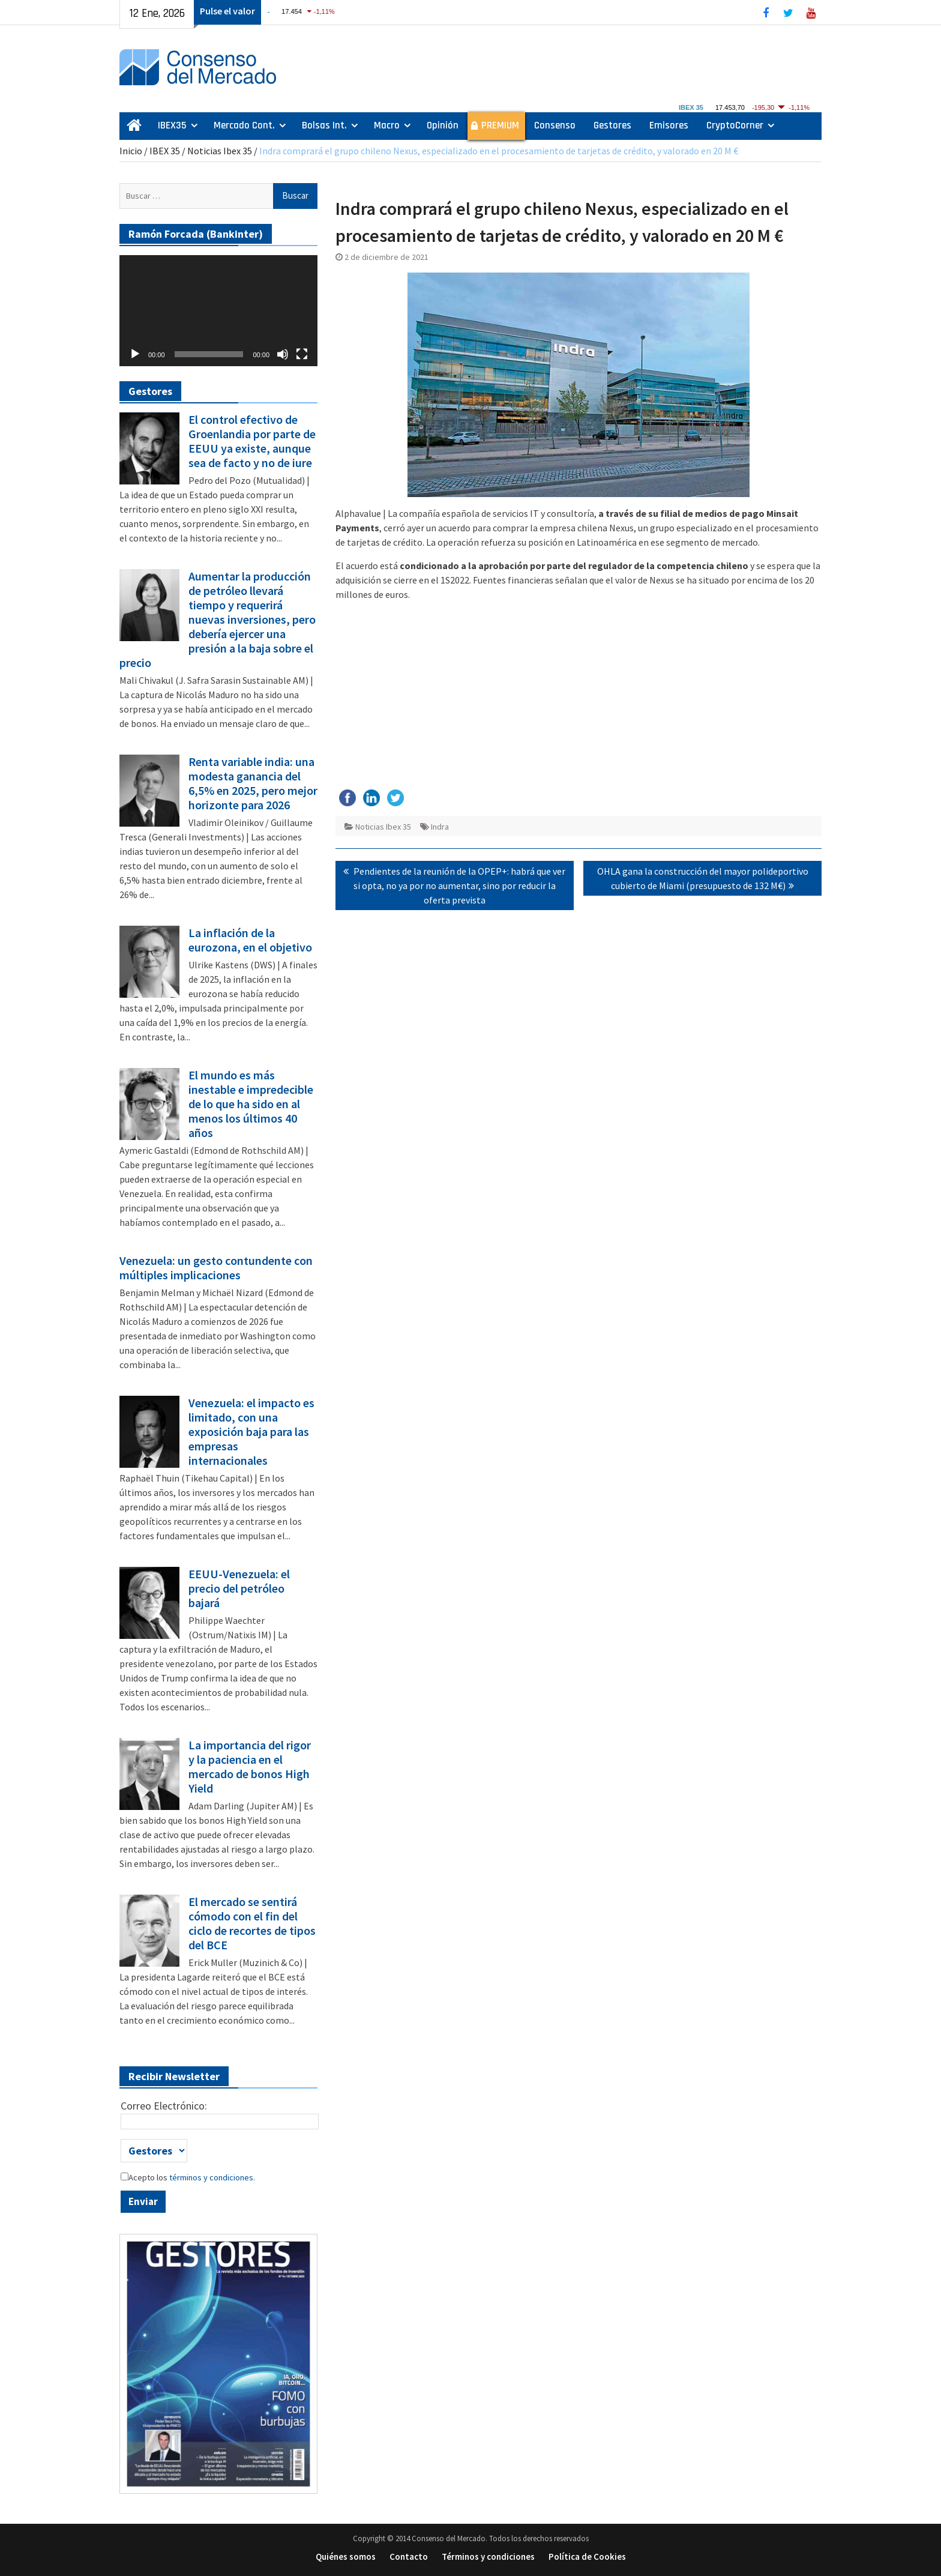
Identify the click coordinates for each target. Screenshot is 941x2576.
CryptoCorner (734, 125)
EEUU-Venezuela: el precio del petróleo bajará (239, 1588)
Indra (440, 826)
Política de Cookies (587, 2556)
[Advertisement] (578, 695)
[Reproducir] (135, 354)
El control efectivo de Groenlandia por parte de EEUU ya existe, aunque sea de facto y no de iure (252, 441)
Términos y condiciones (488, 2556)
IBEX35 (172, 125)
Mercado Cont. (244, 125)
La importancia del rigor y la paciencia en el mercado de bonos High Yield (249, 1767)
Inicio (130, 151)
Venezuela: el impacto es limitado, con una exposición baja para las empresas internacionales (251, 1432)
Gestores (612, 125)
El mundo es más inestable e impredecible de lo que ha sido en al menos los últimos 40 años (250, 1104)
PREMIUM (500, 125)
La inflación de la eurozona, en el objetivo (250, 940)
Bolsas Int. (324, 125)
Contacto (408, 2556)
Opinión (442, 125)
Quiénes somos (346, 2556)
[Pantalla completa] (302, 354)
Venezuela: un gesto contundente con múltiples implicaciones (216, 1267)
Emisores (668, 125)
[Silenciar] (283, 354)
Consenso (555, 125)
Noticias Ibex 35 (219, 151)
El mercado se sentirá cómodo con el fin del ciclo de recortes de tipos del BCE (252, 1923)
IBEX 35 (164, 151)
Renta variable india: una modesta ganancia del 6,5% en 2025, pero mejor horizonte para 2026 (252, 783)
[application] (218, 311)
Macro (387, 125)
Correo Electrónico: (164, 2106)
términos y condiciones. (211, 2177)
